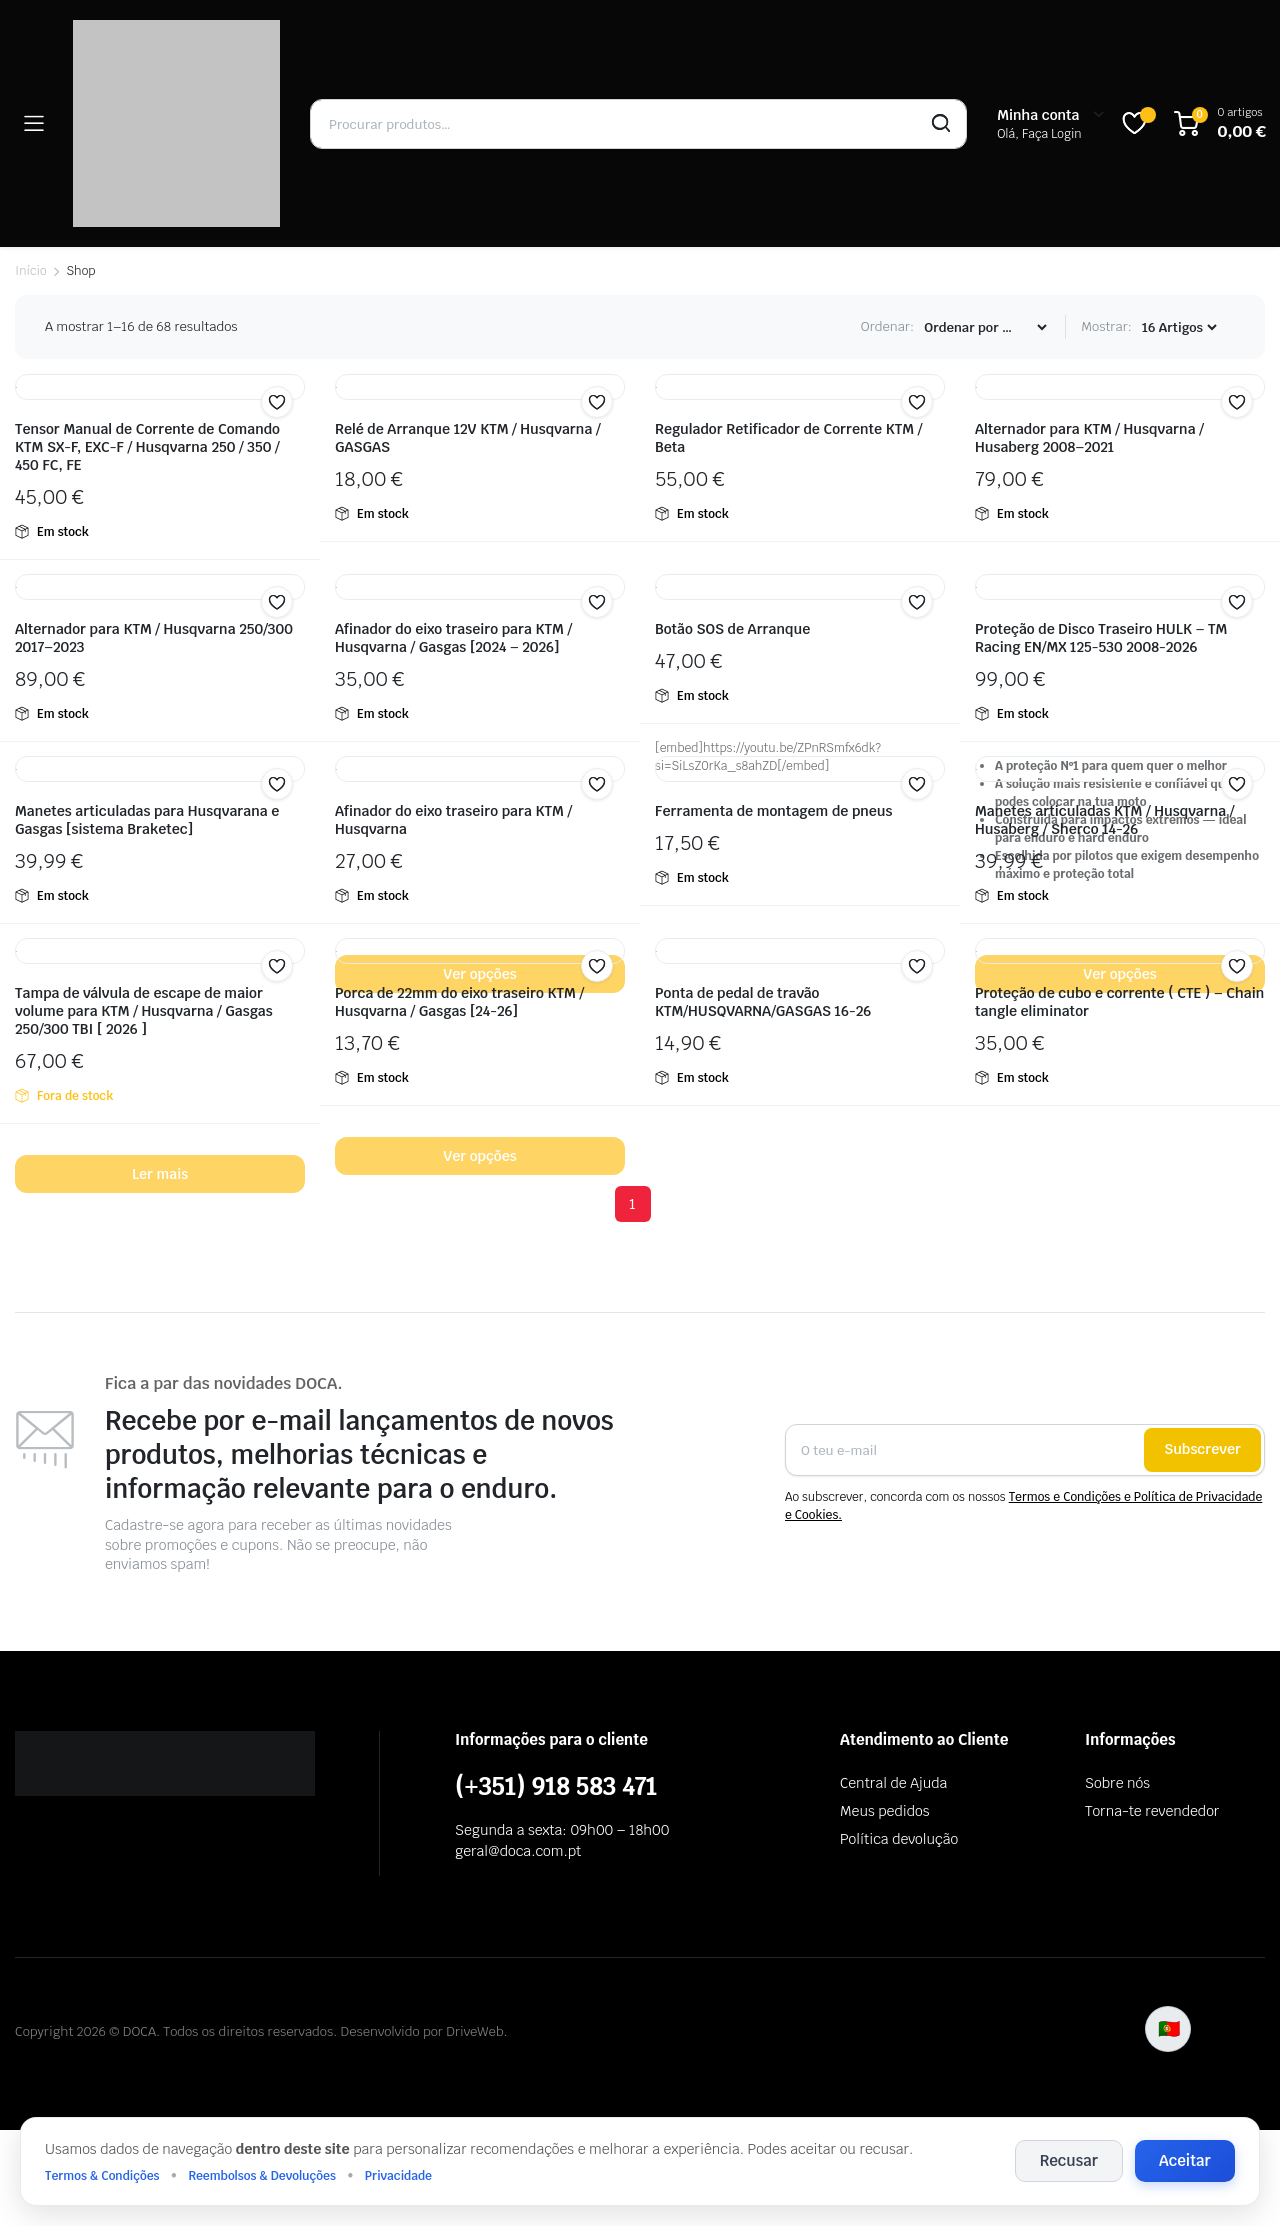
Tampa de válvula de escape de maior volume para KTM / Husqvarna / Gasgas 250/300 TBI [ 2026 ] (144, 1011)
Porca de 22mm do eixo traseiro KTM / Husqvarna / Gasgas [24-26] (459, 1002)
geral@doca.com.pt (518, 1851)
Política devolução (899, 1839)
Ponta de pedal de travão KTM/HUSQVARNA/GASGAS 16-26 (763, 1002)
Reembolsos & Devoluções (261, 2176)
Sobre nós (1117, 1783)
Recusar (1069, 2160)
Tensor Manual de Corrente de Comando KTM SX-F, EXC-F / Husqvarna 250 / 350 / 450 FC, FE (147, 447)
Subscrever (1202, 1449)
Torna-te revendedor (1152, 1811)
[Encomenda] (985, 327)
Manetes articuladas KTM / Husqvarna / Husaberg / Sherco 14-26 (1104, 820)
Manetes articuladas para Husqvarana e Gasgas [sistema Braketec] (147, 820)
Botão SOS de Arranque (732, 629)
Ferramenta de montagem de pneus (774, 811)
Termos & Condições (102, 2176)
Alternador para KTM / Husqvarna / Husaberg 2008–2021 (1089, 438)
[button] (277, 402)
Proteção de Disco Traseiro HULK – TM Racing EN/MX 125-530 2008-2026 (1101, 638)
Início (30, 271)
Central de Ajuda (893, 1783)
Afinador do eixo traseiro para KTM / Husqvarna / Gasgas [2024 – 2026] (453, 638)
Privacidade (398, 2176)
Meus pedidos (884, 1811)
